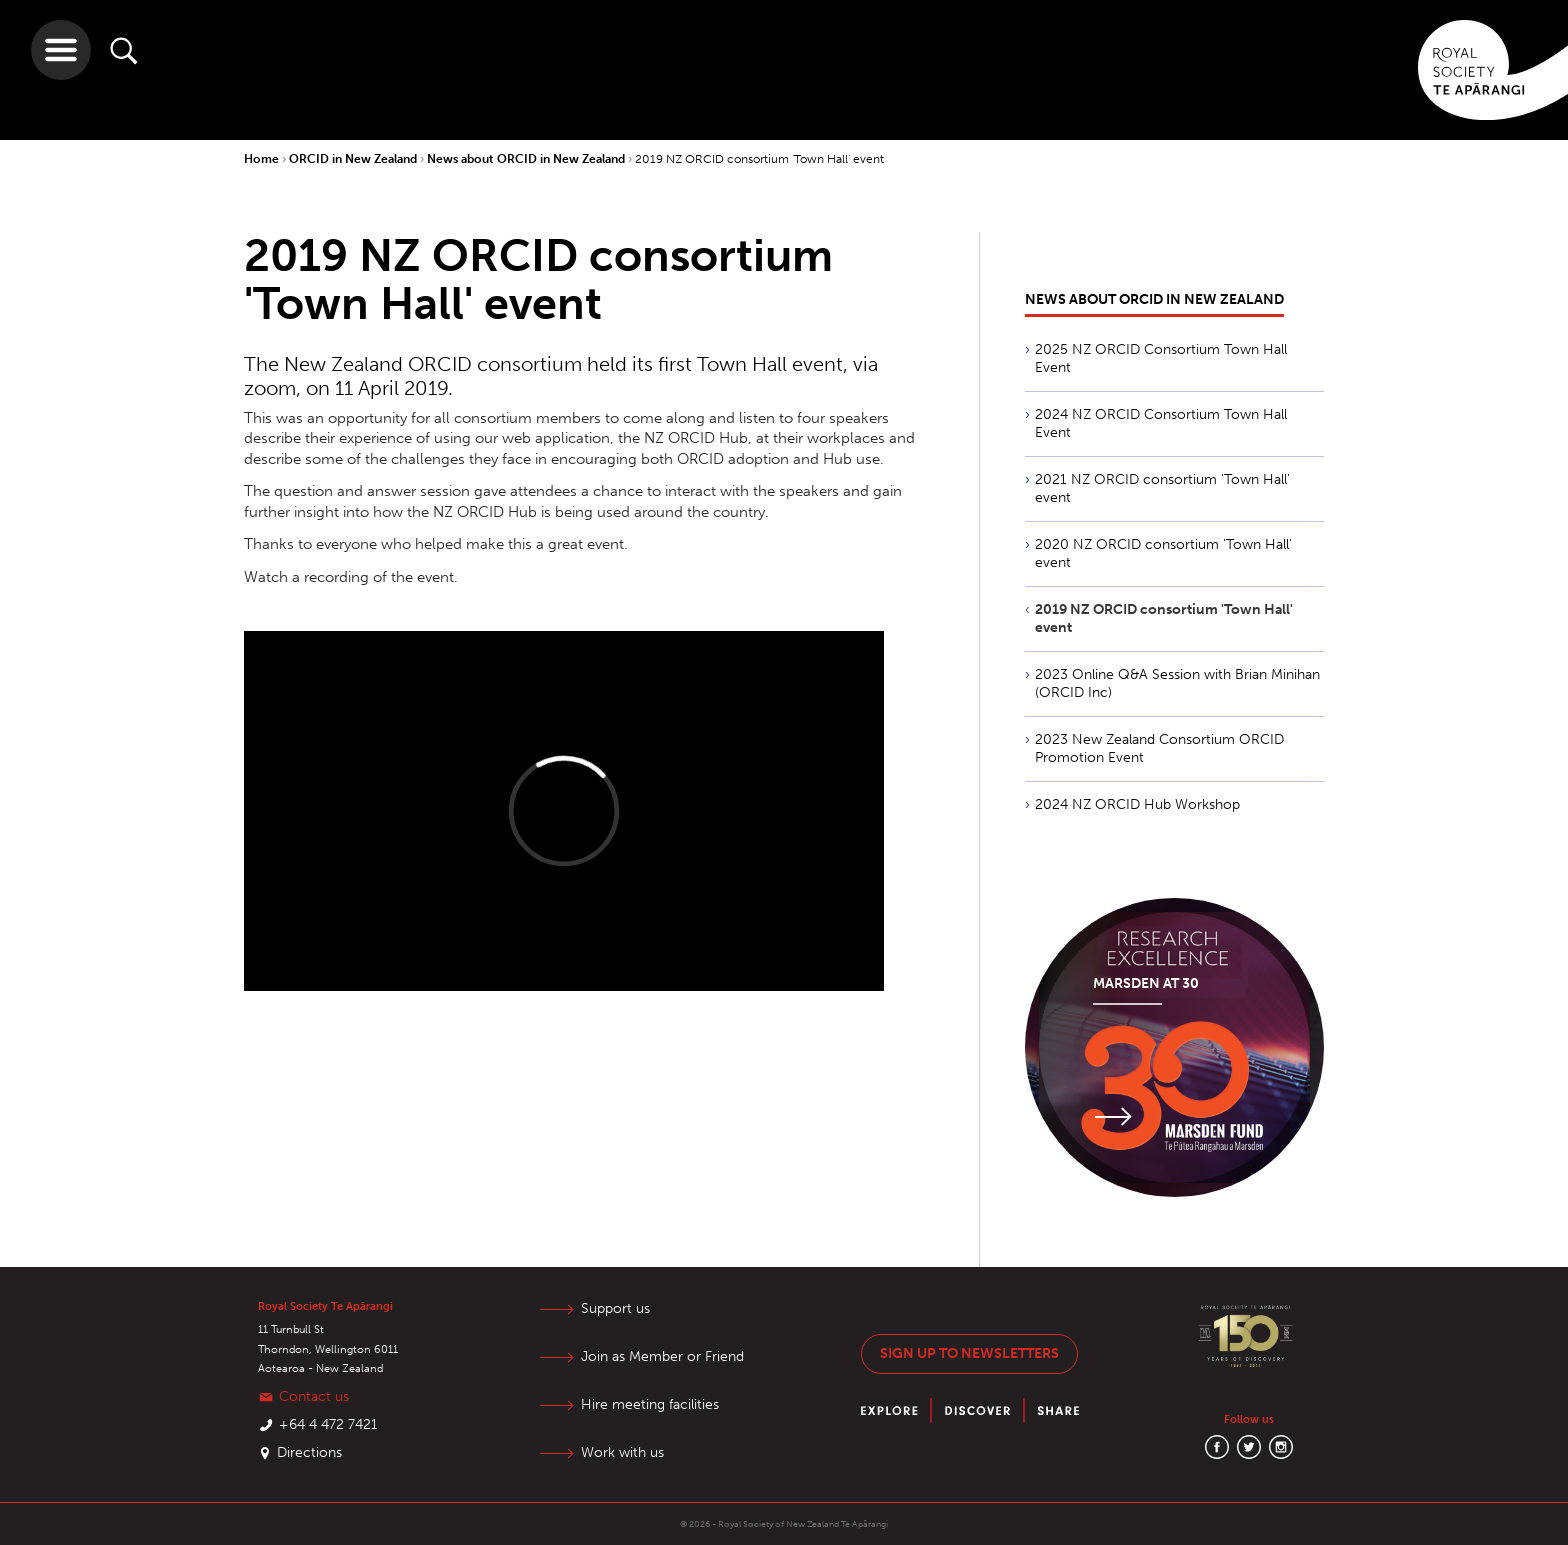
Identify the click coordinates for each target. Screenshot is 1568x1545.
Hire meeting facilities (650, 1404)
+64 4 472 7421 (328, 1424)
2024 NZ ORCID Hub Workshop (1137, 804)
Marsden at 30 (1146, 983)
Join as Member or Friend (662, 1356)
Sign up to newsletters (969, 1353)
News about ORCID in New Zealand (527, 159)
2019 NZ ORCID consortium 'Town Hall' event (759, 159)
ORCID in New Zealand (354, 159)
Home (263, 159)
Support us (615, 1308)
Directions (309, 1452)
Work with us (622, 1452)
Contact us (314, 1396)
